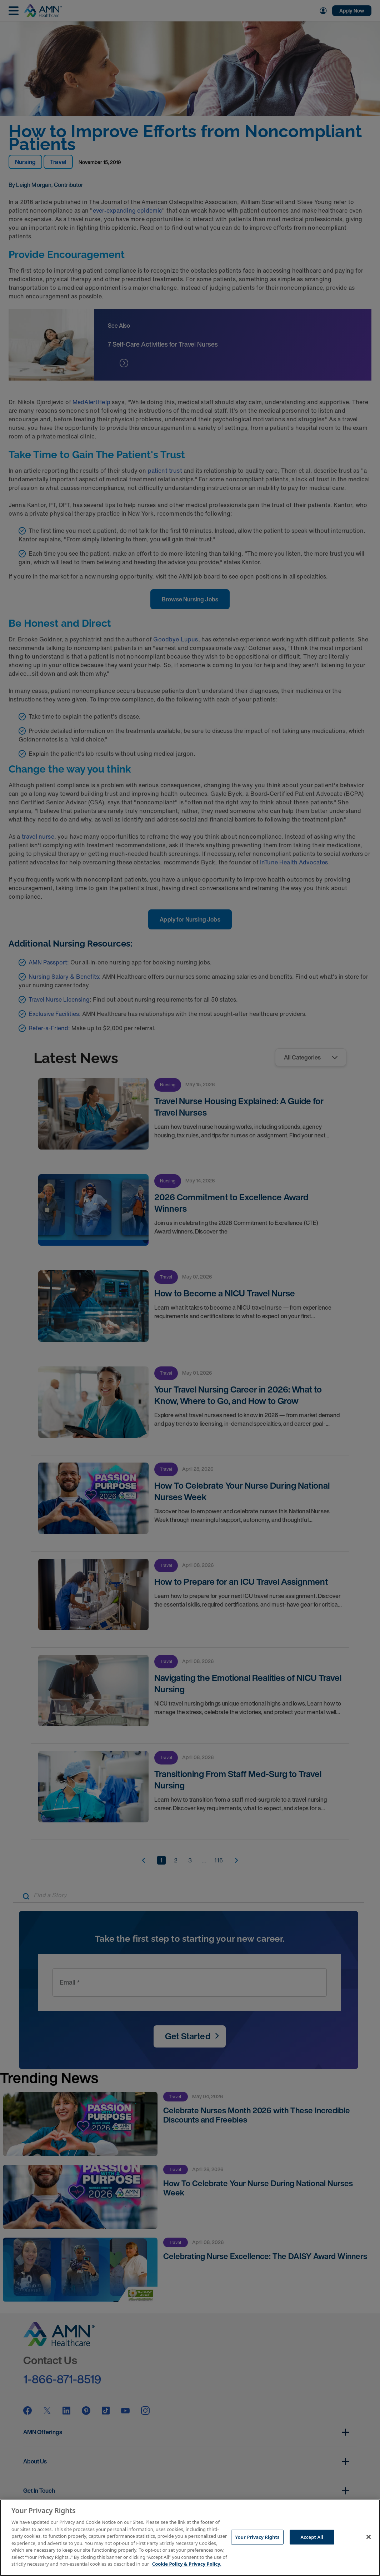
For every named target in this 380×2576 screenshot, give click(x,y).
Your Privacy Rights (257, 2536)
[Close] (368, 2537)
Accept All (311, 2536)
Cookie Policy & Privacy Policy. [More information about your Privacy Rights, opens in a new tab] (186, 2564)
